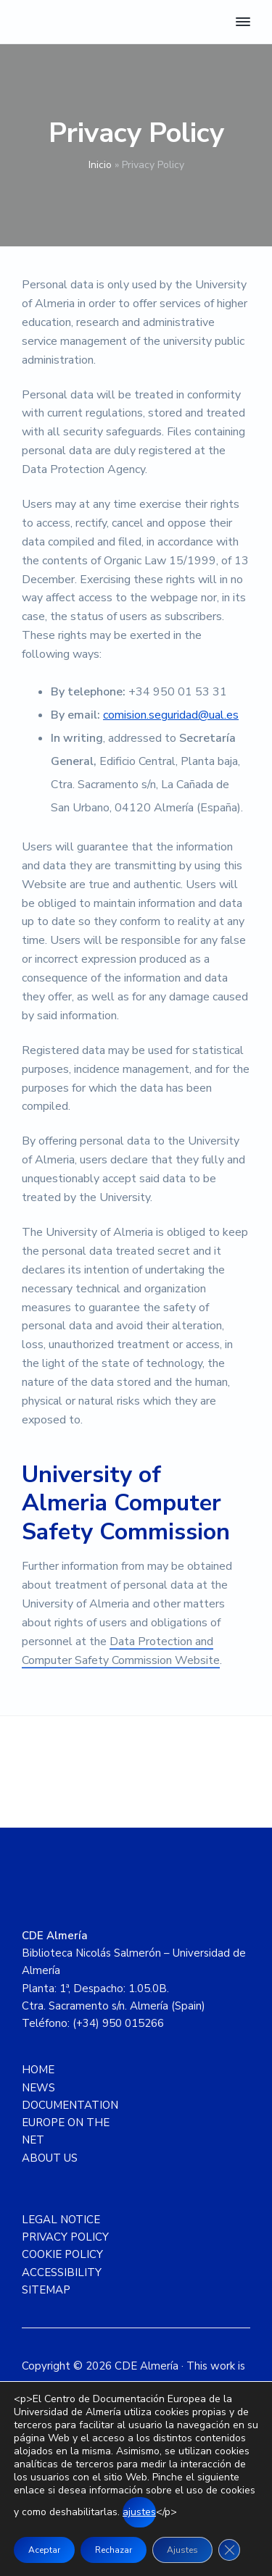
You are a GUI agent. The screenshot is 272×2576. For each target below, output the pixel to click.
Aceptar (44, 2550)
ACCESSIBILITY (62, 2272)
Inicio (100, 165)
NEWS (38, 2088)
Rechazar (113, 2550)
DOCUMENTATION (70, 2105)
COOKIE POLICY (62, 2254)
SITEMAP (46, 2290)
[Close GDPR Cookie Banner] (229, 2550)
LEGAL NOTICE (61, 2219)
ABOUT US (50, 2158)
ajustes (139, 2512)
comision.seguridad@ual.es (171, 715)
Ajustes (182, 2550)
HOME (38, 2069)
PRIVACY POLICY (65, 2237)
